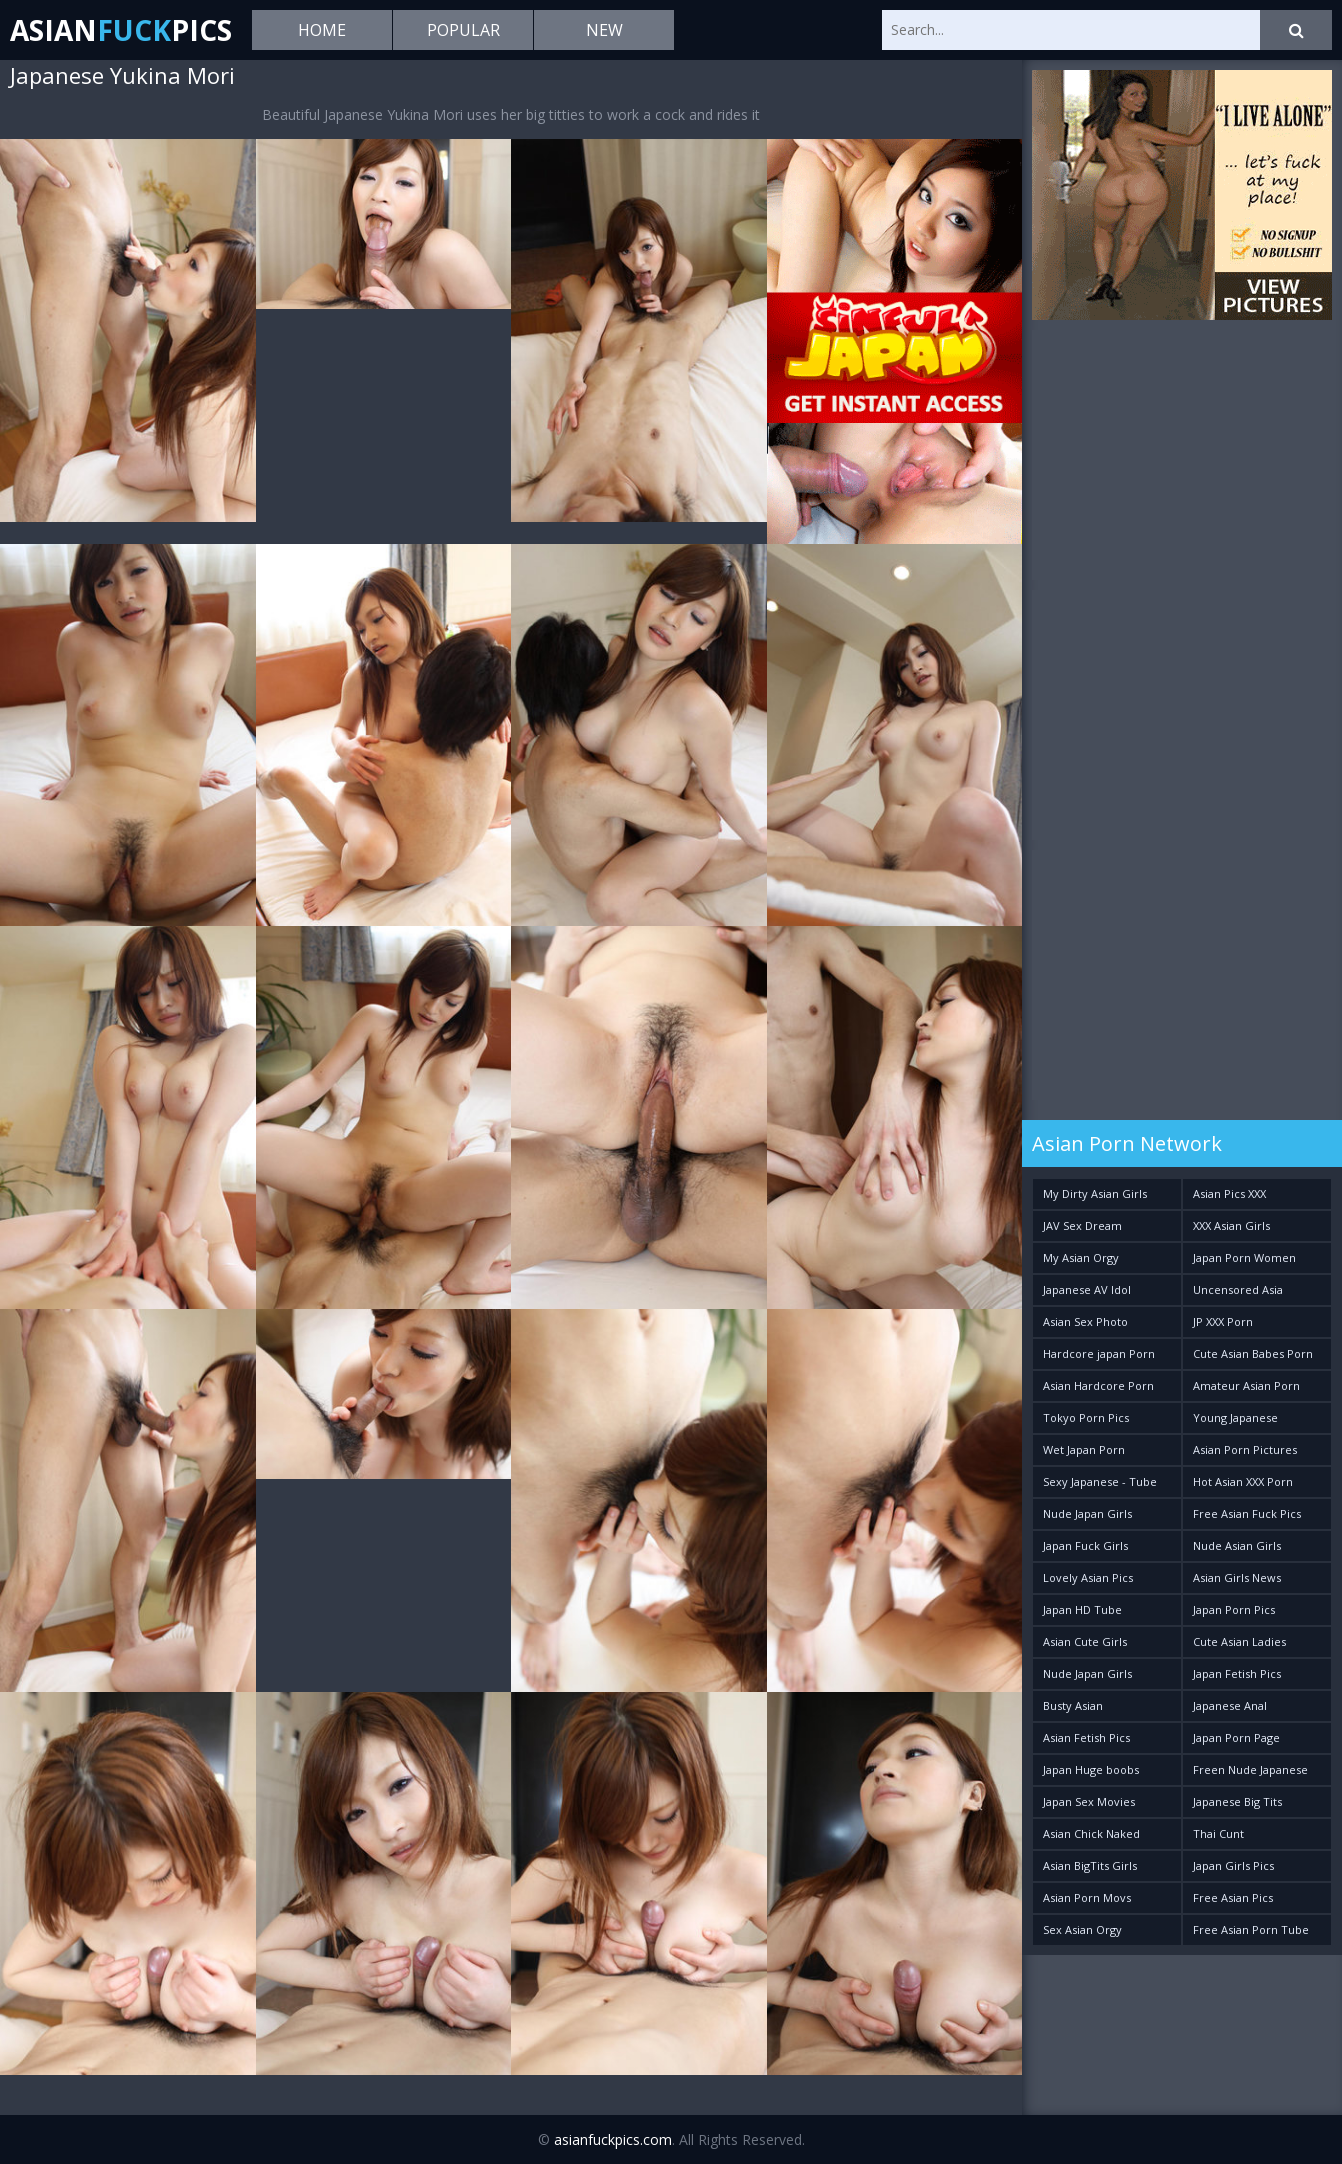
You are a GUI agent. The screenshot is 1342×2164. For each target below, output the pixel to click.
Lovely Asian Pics (1088, 1577)
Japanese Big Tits (1237, 1801)
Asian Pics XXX (1229, 1193)
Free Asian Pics (1233, 1897)
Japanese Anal (1230, 1705)
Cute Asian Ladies (1239, 1641)
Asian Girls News (1237, 1577)
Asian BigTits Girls (1090, 1865)
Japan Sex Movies (1089, 1801)
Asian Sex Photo (1085, 1321)
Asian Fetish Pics (1086, 1737)
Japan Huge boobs (1091, 1769)
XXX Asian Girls (1231, 1225)
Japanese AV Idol (1087, 1289)
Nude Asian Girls (1237, 1545)
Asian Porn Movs (1087, 1897)
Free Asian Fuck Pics (1247, 1513)
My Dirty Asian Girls (1095, 1193)
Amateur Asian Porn (1246, 1385)
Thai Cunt (1218, 1833)
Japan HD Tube (1082, 1609)
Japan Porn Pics (1234, 1609)
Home (322, 30)
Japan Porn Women (1244, 1257)
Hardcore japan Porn (1099, 1353)
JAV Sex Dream (1082, 1225)
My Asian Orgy (1081, 1257)
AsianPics (121, 30)
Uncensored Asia (1238, 1289)
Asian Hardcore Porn (1098, 1385)
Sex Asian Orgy (1082, 1929)
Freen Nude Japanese (1250, 1769)
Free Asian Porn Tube (1251, 1929)
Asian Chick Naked (1091, 1833)
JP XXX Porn (1223, 1321)
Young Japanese (1235, 1417)
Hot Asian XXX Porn (1243, 1481)
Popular (463, 30)
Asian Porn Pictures (1245, 1449)
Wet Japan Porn (1084, 1449)
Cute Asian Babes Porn (1253, 1353)
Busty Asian (1073, 1705)
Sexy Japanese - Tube (1100, 1481)
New (604, 30)
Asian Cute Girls (1085, 1641)
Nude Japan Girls (1087, 1513)
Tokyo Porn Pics (1086, 1417)
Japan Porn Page (1236, 1737)
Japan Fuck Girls (1085, 1545)
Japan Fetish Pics (1237, 1673)
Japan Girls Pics (1233, 1865)
